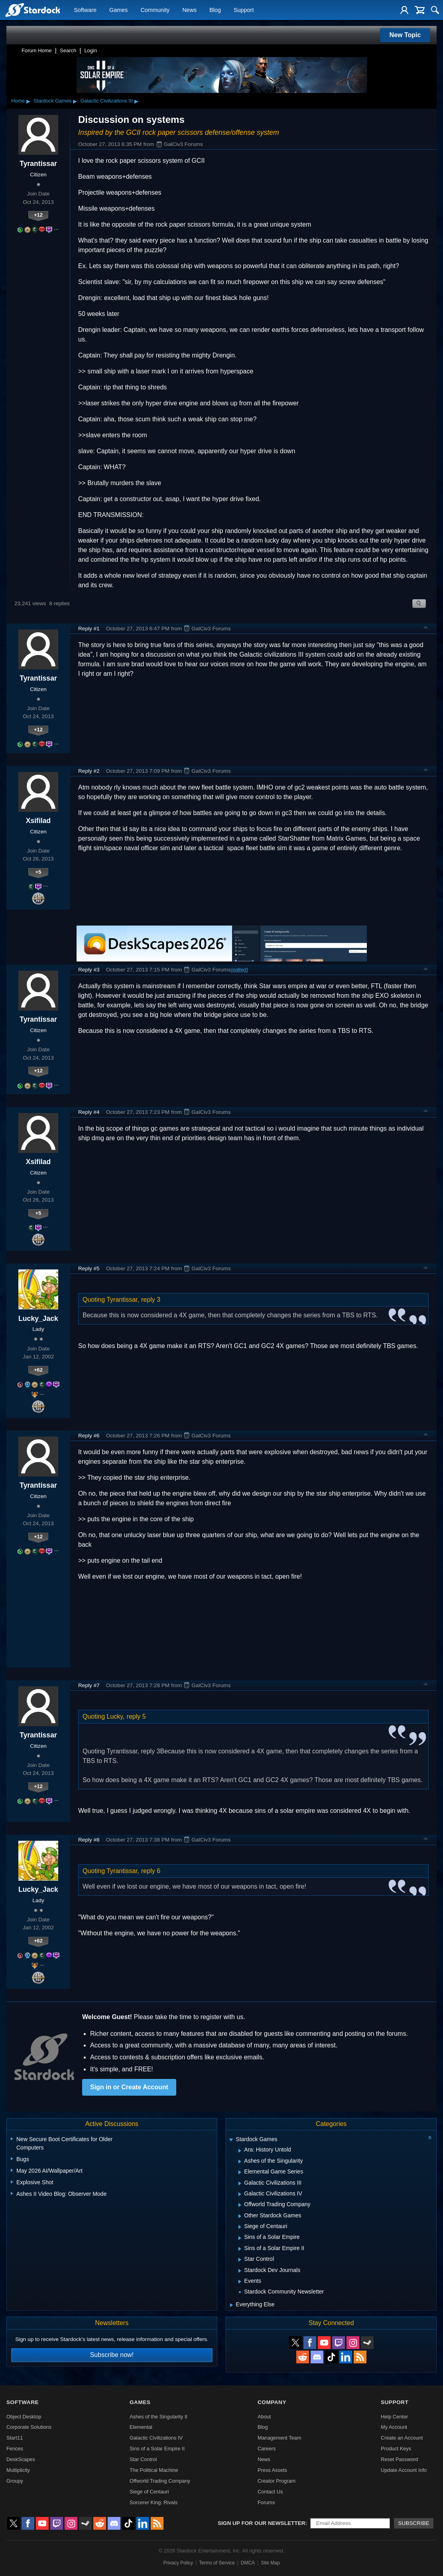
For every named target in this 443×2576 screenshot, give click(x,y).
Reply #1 (89, 629)
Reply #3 (89, 970)
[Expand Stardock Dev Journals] (239, 2271)
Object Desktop (23, 2417)
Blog (215, 10)
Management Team (279, 2438)
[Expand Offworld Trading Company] (239, 2205)
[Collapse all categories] (430, 2138)
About (264, 2417)
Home (18, 101)
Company (272, 2402)
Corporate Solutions (28, 2427)
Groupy (14, 2481)
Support (244, 10)
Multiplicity (18, 2470)
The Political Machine (154, 2470)
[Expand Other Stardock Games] (239, 2216)
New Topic (405, 35)
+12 (38, 215)
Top (426, 628)
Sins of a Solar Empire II (157, 2449)
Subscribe (413, 2523)
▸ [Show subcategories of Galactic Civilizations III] (136, 101)
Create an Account (402, 2438)
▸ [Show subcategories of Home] (28, 101)
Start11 (14, 2438)
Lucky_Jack (38, 1319)
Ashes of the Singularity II (158, 2417)
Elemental (141, 2427)
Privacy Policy (178, 2563)
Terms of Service (216, 2563)
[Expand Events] (239, 2282)
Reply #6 (89, 1436)
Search (68, 50)
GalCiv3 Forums (179, 144)
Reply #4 (89, 1112)
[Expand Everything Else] (231, 2305)
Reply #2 (89, 771)
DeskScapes (20, 2459)
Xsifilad (38, 821)
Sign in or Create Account (129, 2087)
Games (118, 10)
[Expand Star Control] (239, 2260)
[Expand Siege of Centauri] (239, 2227)
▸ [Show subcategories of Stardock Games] (75, 101)
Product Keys (396, 2449)
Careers (267, 2449)
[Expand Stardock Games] (231, 2140)
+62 (38, 1370)
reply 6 (150, 1870)
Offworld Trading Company (160, 2481)
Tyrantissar (38, 164)
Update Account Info (404, 2470)
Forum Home (37, 50)
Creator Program (276, 2481)
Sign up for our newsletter (261, 2523)
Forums (266, 2502)
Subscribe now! (112, 2354)
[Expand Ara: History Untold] (239, 2151)
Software (85, 10)
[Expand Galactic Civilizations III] (239, 2183)
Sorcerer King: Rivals (153, 2502)
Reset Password (399, 2459)
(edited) (239, 970)
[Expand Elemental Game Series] (239, 2172)
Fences (14, 2449)
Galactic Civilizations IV (156, 2438)
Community (154, 10)
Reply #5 (89, 1268)
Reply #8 (89, 1840)
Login (90, 50)
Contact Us (270, 2492)
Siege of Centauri (149, 2492)
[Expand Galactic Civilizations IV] (239, 2194)
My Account (394, 2427)
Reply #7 (89, 1685)
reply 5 (136, 1716)
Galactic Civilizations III (106, 101)
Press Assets (272, 2470)
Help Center (394, 2417)
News (189, 10)
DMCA (248, 2563)
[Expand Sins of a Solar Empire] (239, 2238)
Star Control (143, 2459)
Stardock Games (52, 101)
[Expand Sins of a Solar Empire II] (239, 2249)
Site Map (270, 2563)
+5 (38, 872)
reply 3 (150, 1299)
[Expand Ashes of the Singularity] (239, 2161)
